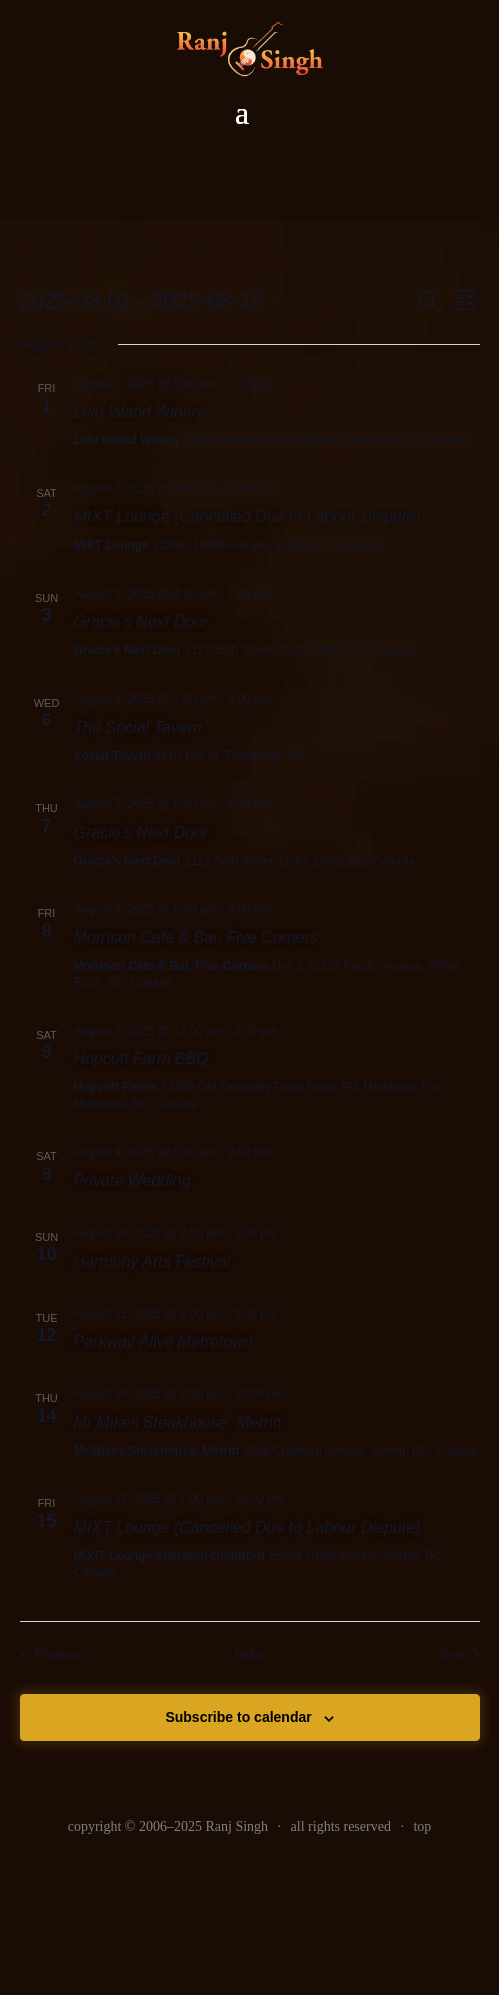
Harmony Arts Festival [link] (152, 1261)
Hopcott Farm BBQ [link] (141, 1058)
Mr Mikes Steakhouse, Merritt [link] (178, 1422)
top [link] (422, 1826)
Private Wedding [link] (132, 1180)
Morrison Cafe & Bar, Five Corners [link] (196, 937)
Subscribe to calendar (238, 1717)
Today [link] (249, 1654)
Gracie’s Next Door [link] (141, 621)
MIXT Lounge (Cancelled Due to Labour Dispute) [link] (247, 516)
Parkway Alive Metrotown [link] (163, 1341)
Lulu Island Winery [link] (139, 411)
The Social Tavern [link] (138, 727)
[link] (51, 1654)
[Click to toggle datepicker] (151, 300)
